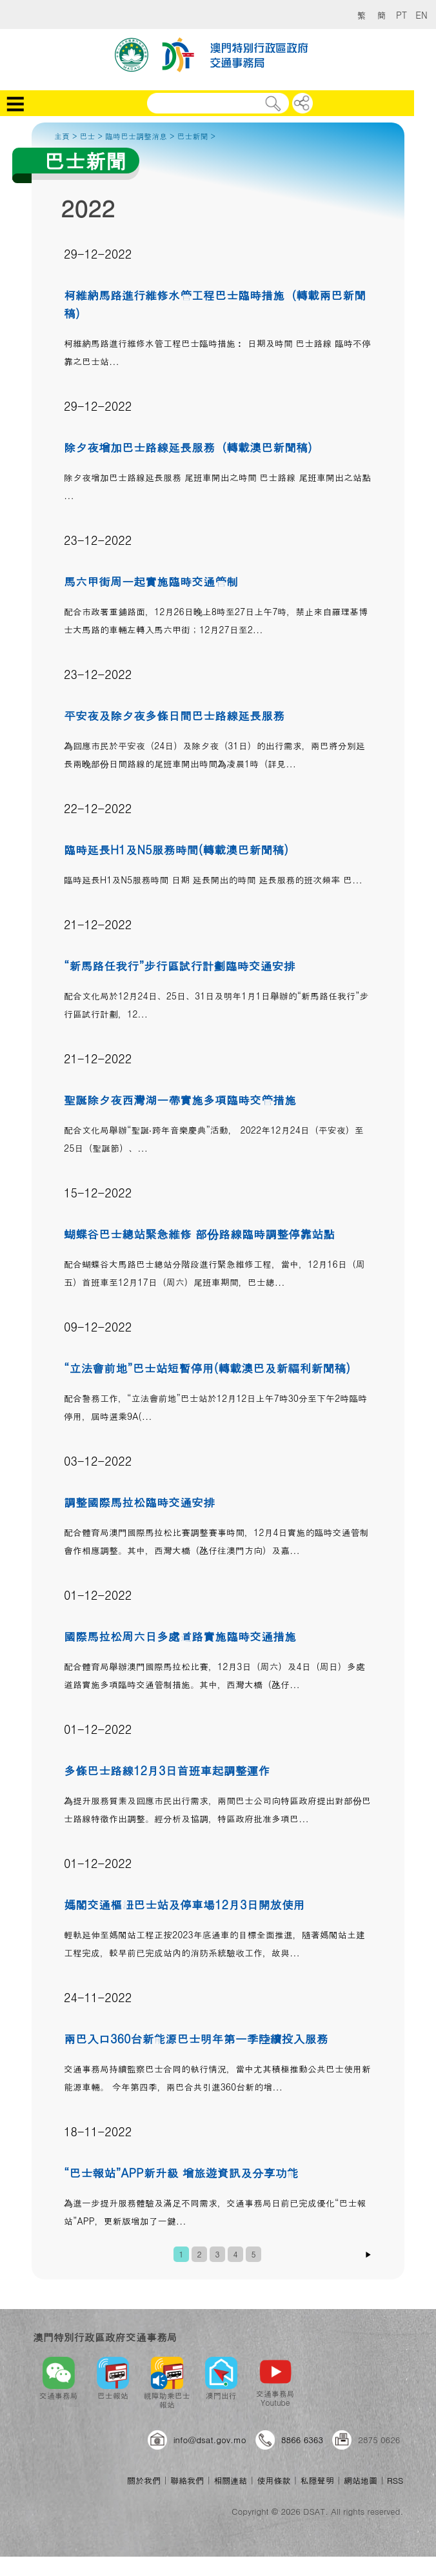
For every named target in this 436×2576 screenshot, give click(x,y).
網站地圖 (360, 2480)
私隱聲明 (317, 2480)
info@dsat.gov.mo (209, 2439)
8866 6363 (302, 2439)
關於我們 (144, 2480)
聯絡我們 (187, 2480)
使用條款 (273, 2480)
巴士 (87, 135)
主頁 (62, 135)
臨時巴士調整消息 (136, 135)
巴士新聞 (192, 135)
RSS (395, 2480)
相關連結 (230, 2480)
